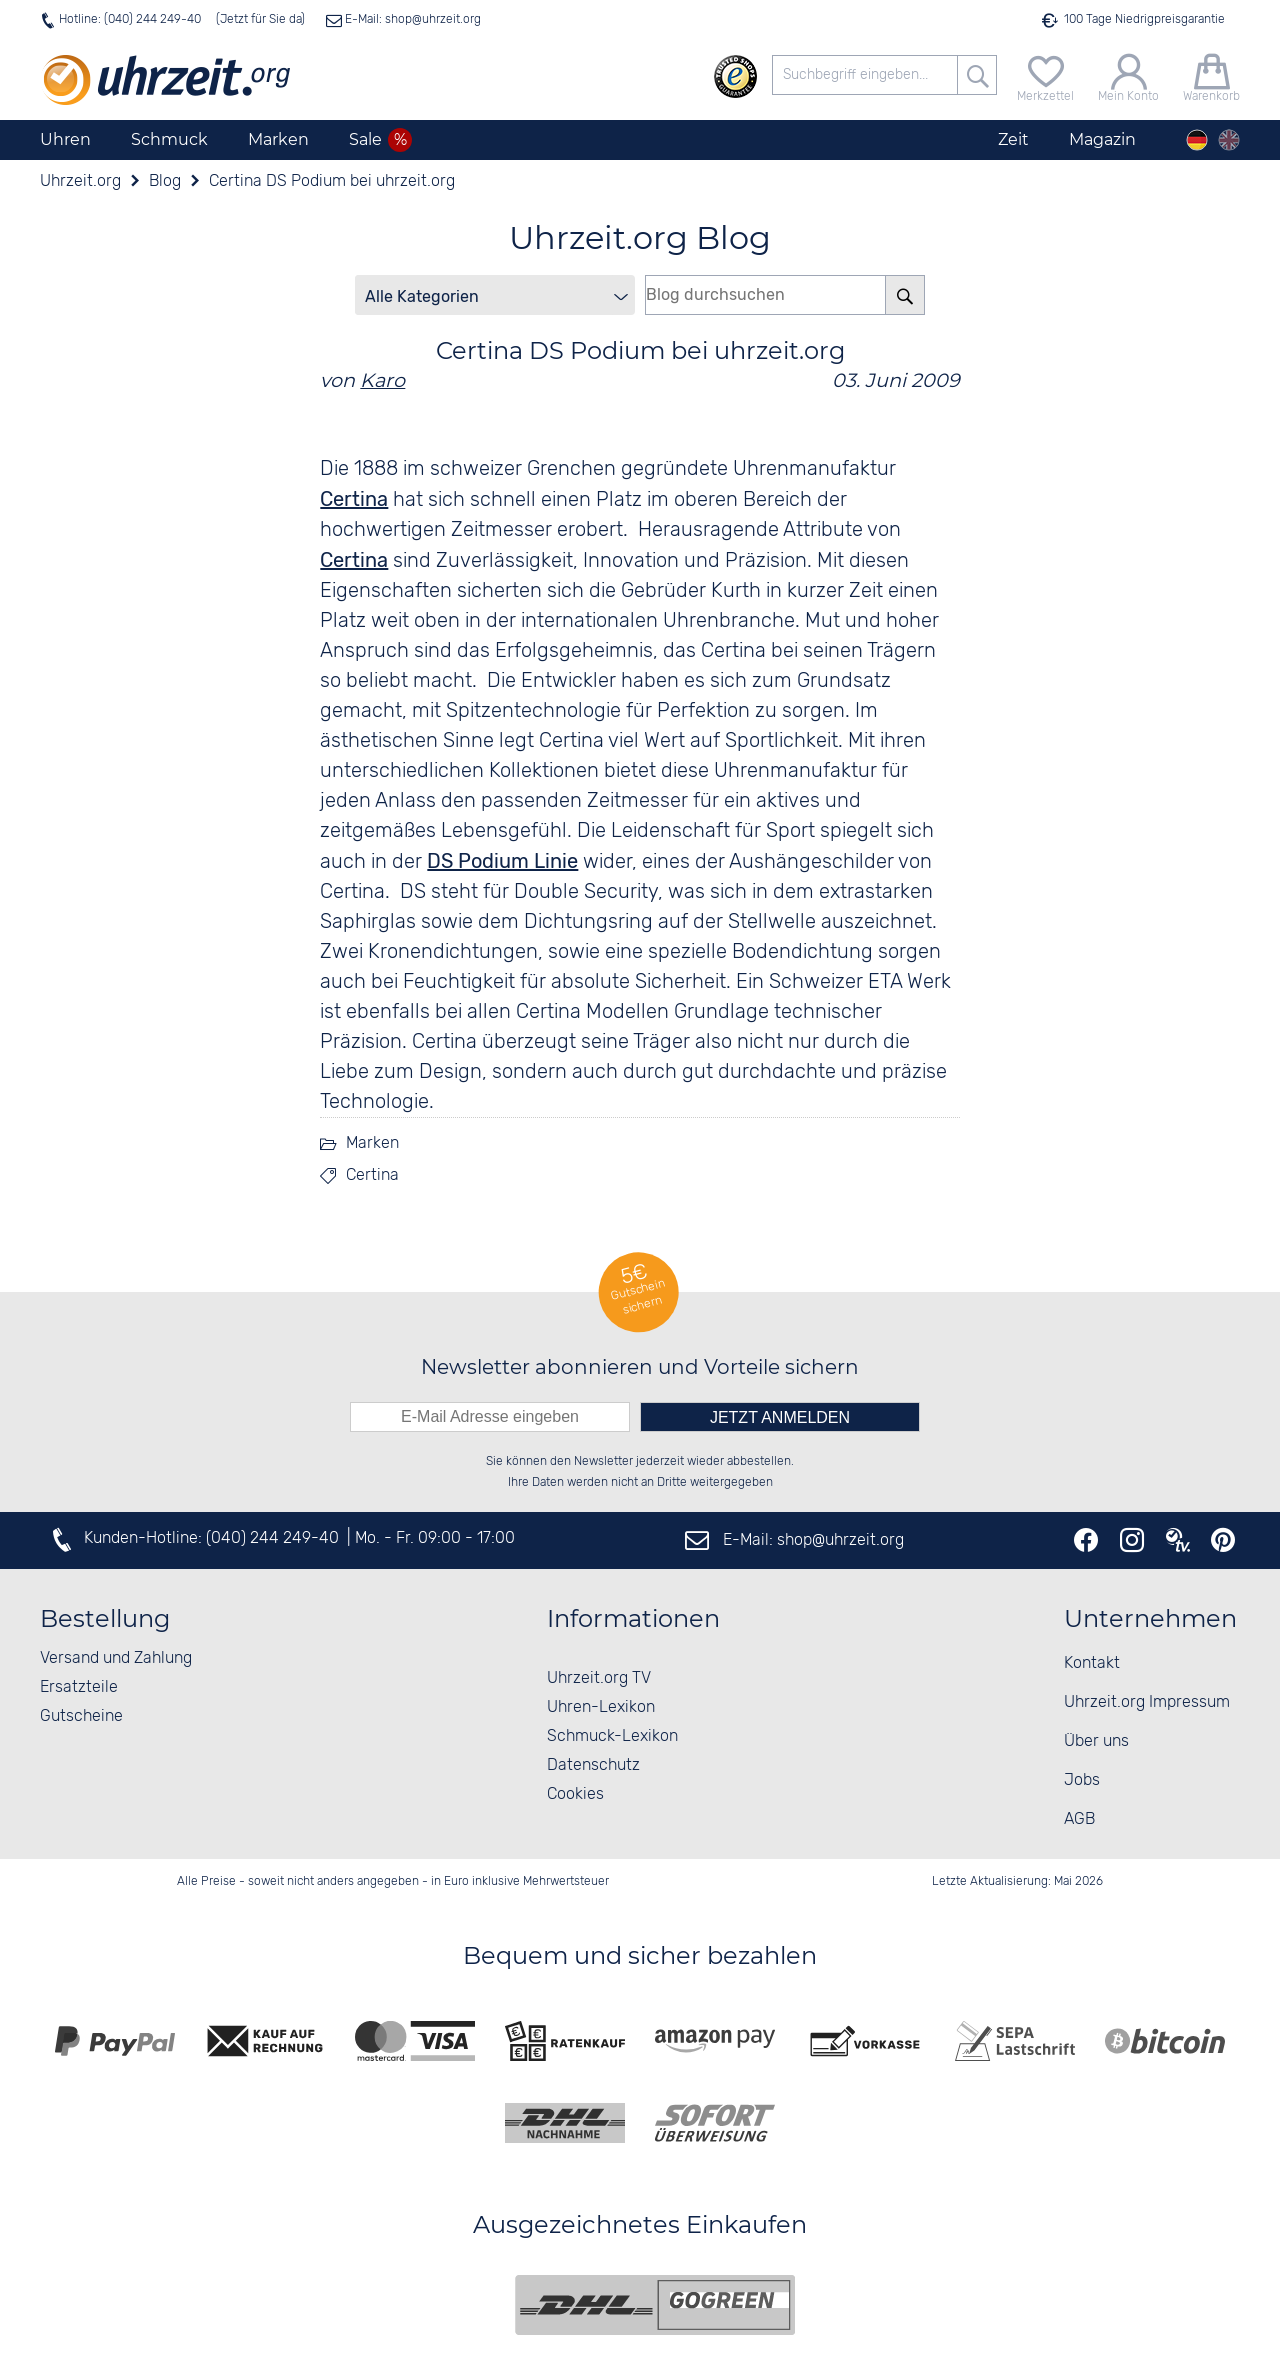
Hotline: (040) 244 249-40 (130, 19)
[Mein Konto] (1128, 75)
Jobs (1082, 1780)
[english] (1229, 140)
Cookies (575, 1794)
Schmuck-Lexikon (612, 1736)
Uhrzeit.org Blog (640, 237)
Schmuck (169, 139)
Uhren (65, 139)
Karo (382, 380)
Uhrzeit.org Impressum (1147, 1702)
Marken (278, 139)
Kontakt (1092, 1663)
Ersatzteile (79, 1687)
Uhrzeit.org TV (599, 1678)
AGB (1079, 1819)
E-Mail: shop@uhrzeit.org (411, 19)
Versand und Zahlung (116, 1658)
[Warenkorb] (1211, 75)
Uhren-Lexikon (601, 1707)
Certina (372, 1175)
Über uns (1096, 1741)
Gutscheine (81, 1716)
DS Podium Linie (502, 861)
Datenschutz (593, 1765)
